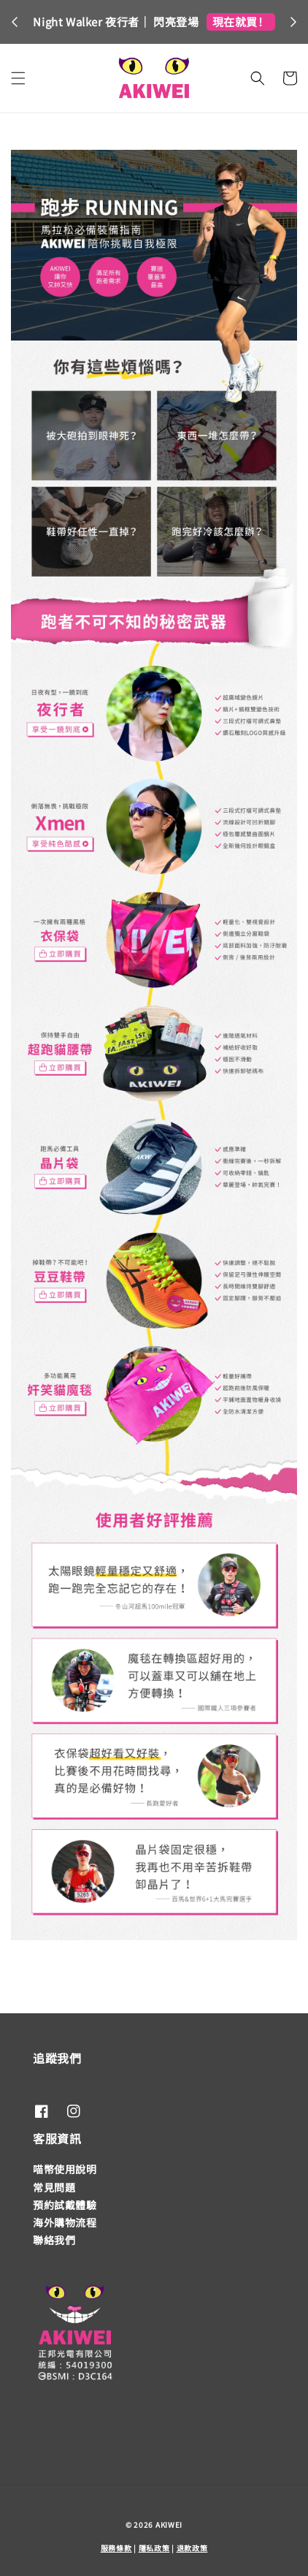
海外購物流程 (65, 2222)
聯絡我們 (54, 2240)
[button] (18, 78)
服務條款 (116, 2547)
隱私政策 (154, 2547)
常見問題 (54, 2187)
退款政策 (192, 2547)
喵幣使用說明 (65, 2169)
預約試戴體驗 (65, 2204)
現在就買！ (240, 21)
